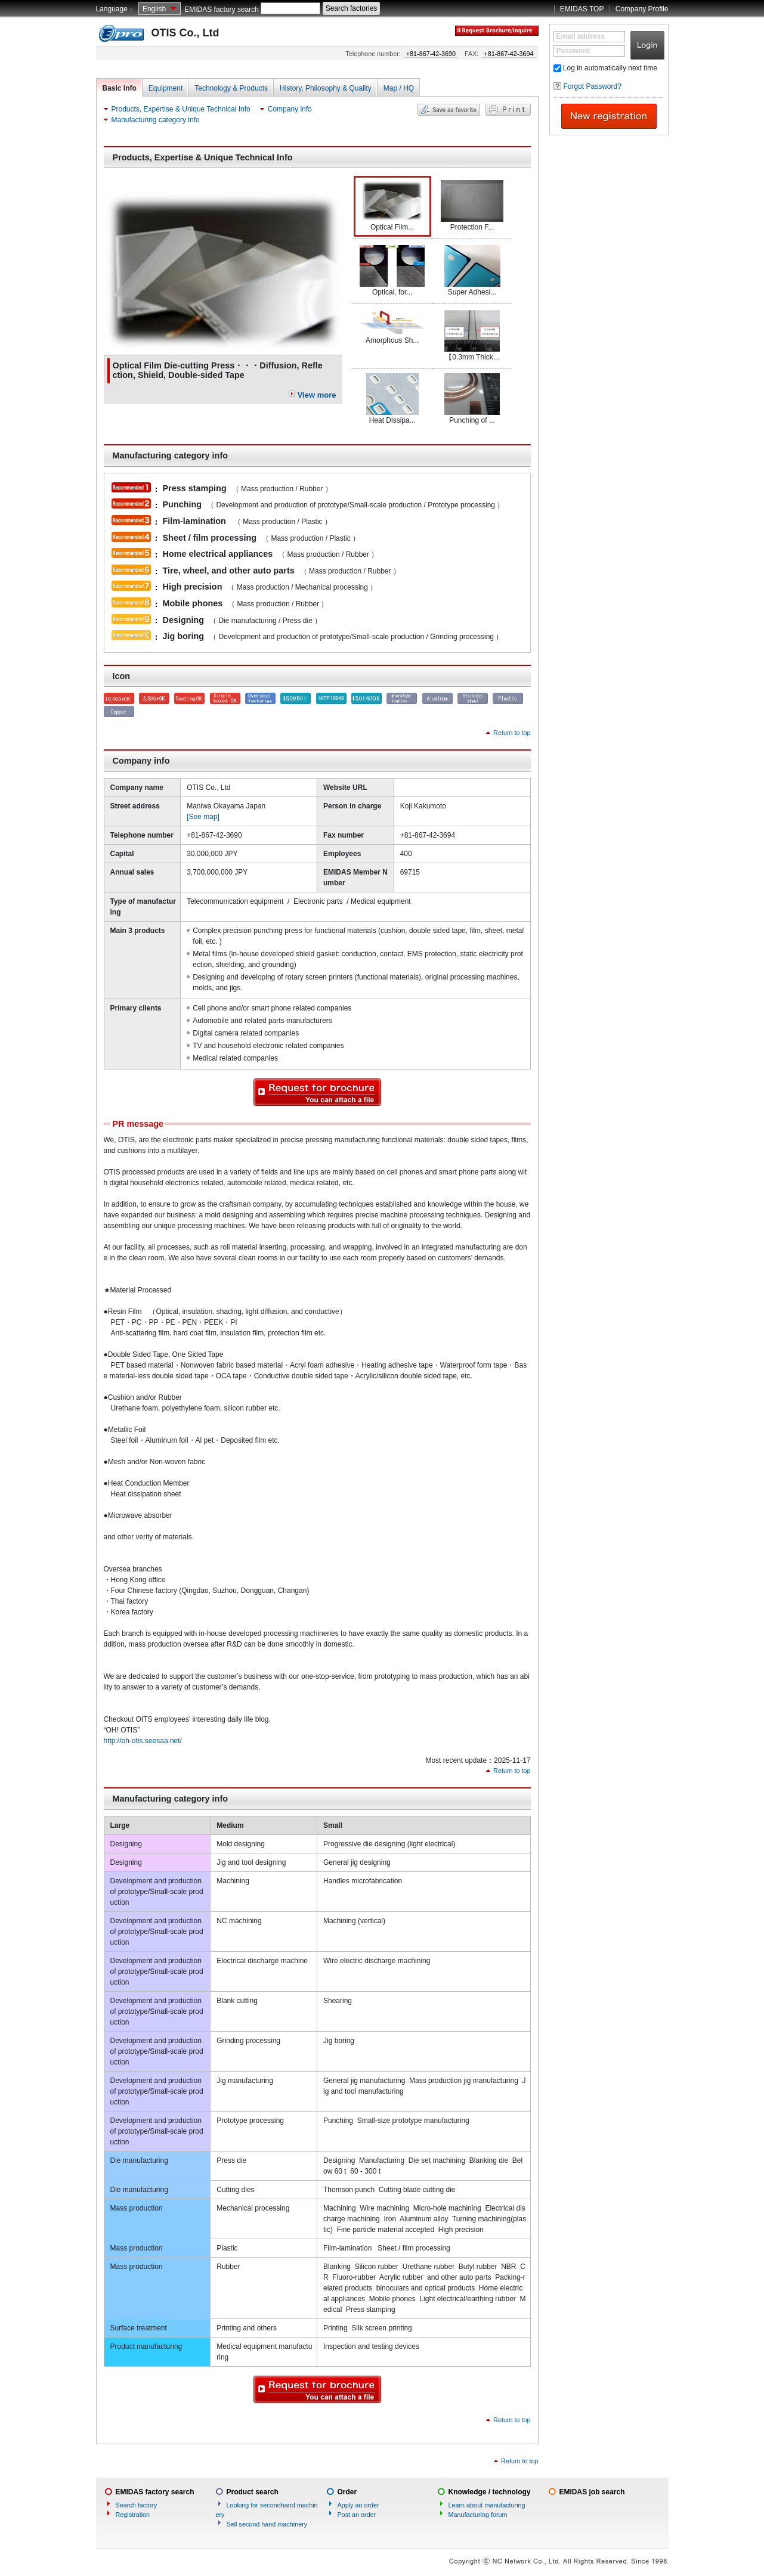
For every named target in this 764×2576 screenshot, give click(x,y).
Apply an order (358, 2505)
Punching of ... (472, 398)
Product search (253, 2492)
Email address (580, 36)
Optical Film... (392, 205)
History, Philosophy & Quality (326, 88)
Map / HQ (398, 88)
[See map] (203, 817)
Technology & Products (231, 88)
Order (347, 2492)
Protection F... (472, 205)
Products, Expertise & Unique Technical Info (181, 109)
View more (317, 394)
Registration (133, 2514)
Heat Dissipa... (392, 398)
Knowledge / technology (489, 2492)
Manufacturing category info (156, 120)
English (154, 9)
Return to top (511, 732)
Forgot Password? (592, 86)
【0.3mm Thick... (472, 335)
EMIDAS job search (592, 2492)
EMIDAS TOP (582, 9)
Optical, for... (392, 270)
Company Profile (642, 9)
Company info (290, 109)
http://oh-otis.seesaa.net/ (143, 1741)
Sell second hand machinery (267, 2524)
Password (573, 51)
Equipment (166, 88)
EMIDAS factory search (221, 9)
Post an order (357, 2514)
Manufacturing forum (478, 2514)
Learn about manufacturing (486, 2505)
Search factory (136, 2505)
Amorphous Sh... (392, 327)
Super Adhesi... (472, 270)
